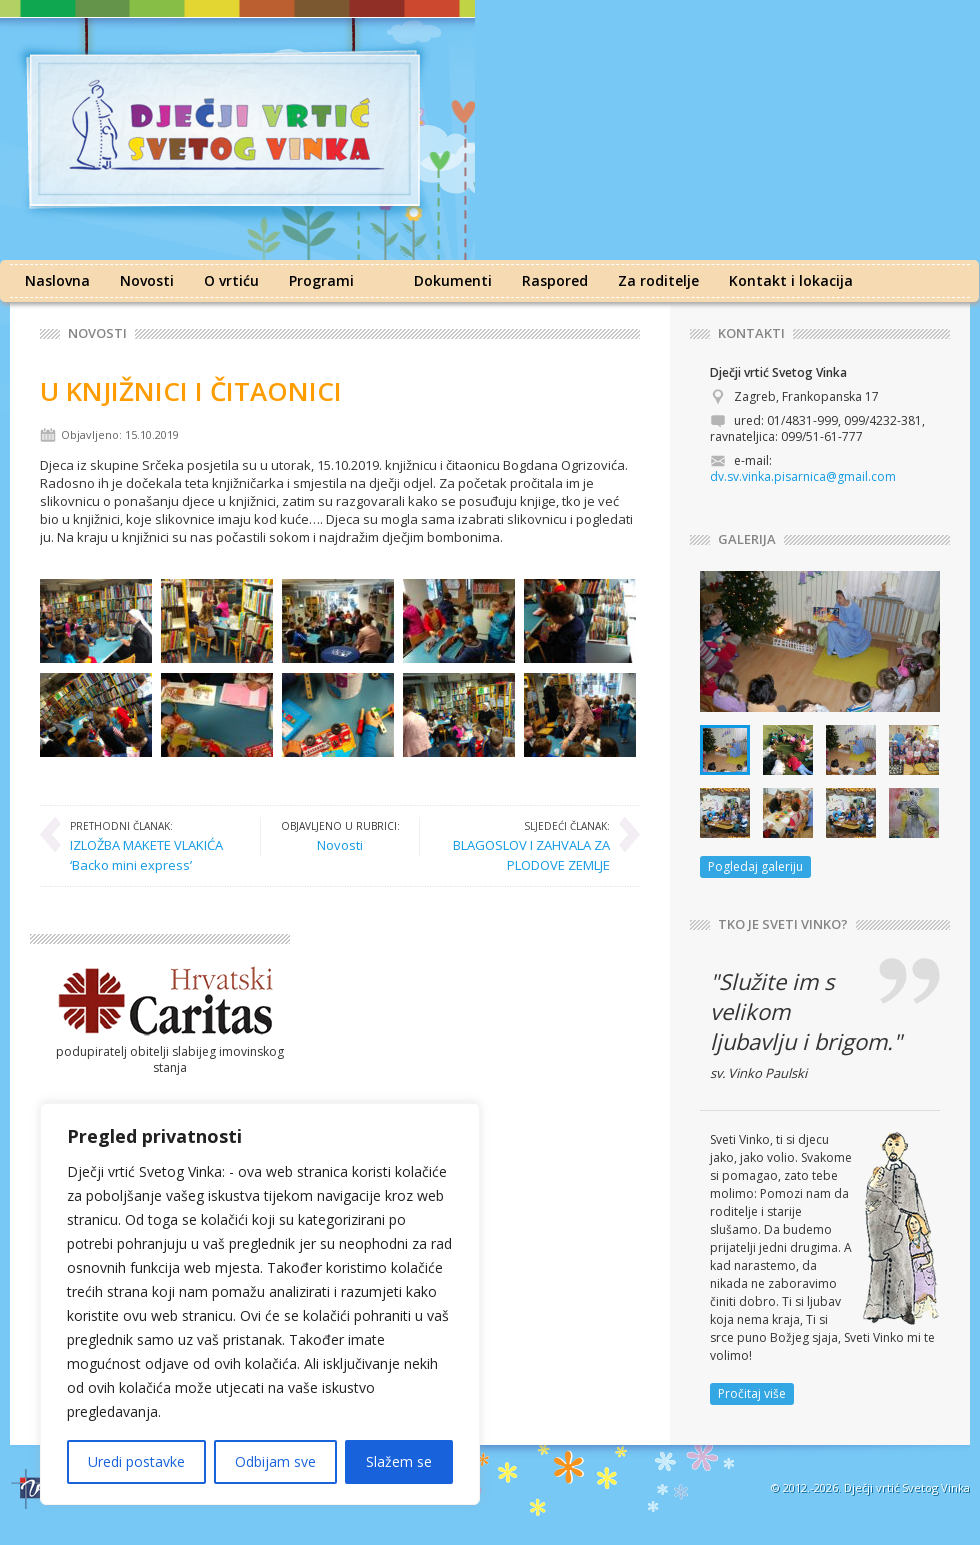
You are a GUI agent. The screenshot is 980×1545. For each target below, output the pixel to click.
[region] (260, 1304)
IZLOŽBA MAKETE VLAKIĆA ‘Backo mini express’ (155, 845)
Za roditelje (658, 280)
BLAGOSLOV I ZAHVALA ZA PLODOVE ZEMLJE (525, 845)
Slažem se (399, 1461)
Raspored (555, 280)
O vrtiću (231, 280)
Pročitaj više (752, 1393)
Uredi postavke (136, 1461)
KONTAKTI (751, 333)
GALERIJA (747, 539)
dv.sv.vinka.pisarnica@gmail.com (803, 476)
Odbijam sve (275, 1461)
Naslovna (57, 280)
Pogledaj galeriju (755, 866)
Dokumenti (453, 280)
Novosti (147, 280)
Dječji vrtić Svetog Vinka (907, 1487)
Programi (321, 280)
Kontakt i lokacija (791, 280)
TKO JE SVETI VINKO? (783, 924)
